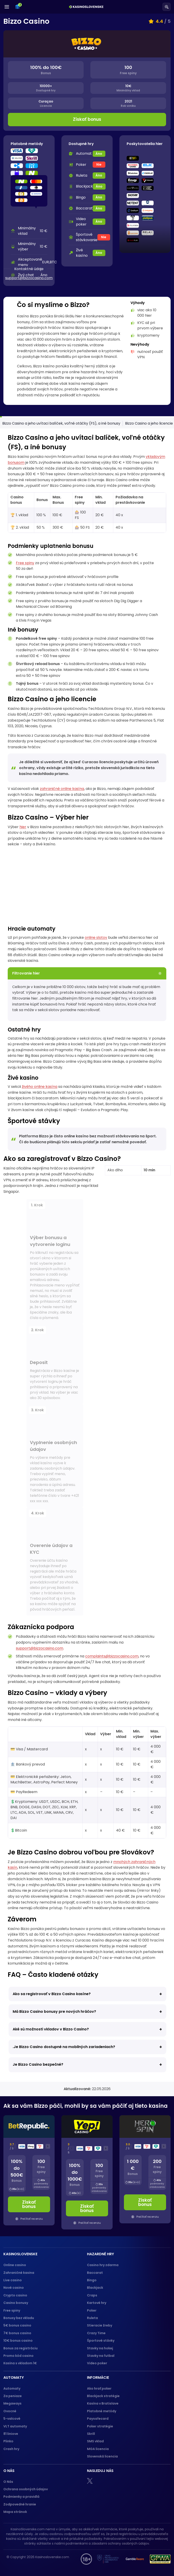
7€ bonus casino (17, 2333)
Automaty (11, 2388)
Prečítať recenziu (29, 2219)
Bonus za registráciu (20, 2348)
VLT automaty (15, 2426)
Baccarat (95, 2272)
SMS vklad (95, 2441)
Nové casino (13, 2287)
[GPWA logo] (160, 2559)
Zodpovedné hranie (19, 2504)
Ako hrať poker (99, 2388)
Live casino (12, 2280)
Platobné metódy (101, 2411)
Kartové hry (96, 2302)
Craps (92, 2295)
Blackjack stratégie (103, 2396)
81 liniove (10, 2433)
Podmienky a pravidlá (21, 2496)
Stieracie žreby (99, 2325)
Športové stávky (100, 2340)
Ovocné (9, 2411)
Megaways (12, 2403)
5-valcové (11, 2418)
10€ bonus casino (18, 2340)
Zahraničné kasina (18, 2272)
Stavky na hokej (100, 2348)
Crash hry (11, 2449)
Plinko (8, 2441)
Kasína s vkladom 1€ (20, 2363)
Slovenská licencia (102, 2456)
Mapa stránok (15, 2511)
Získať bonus (29, 2204)
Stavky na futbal (100, 2355)
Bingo (92, 2280)
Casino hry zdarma (102, 2265)
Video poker (97, 2363)
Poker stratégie (100, 2426)
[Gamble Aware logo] (134, 2559)
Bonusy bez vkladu (18, 2318)
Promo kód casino (18, 2355)
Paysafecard (98, 2418)
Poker (92, 2310)
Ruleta (92, 2318)
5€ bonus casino (17, 2325)
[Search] (166, 7)
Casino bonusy (15, 2302)
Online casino (14, 2265)
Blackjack (95, 2287)
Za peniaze (12, 2396)
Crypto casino (15, 2295)
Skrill (91, 2433)
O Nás (8, 2481)
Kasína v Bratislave (102, 2403)
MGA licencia (98, 2449)
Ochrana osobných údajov (25, 2489)
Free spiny (11, 2310)
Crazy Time (96, 2333)
